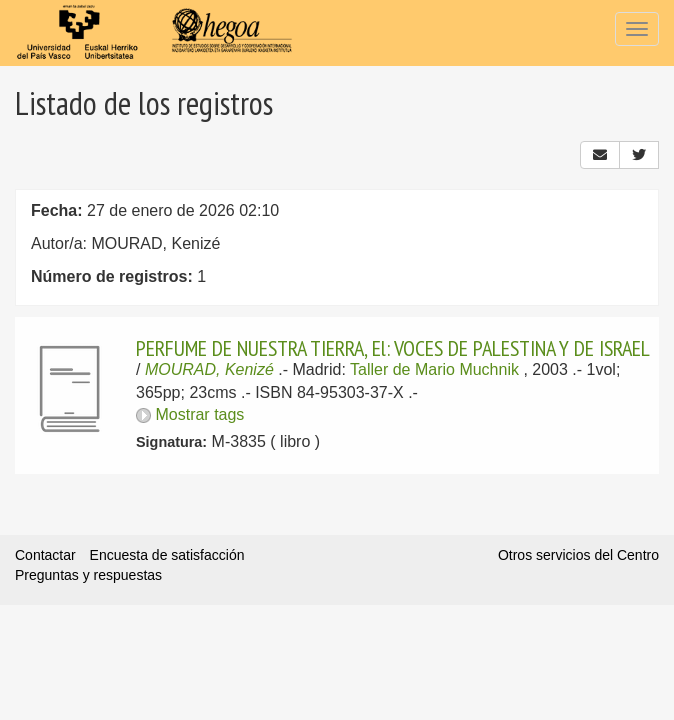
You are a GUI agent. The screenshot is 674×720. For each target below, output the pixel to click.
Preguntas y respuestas (88, 575)
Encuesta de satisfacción (167, 555)
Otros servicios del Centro (578, 555)
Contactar (45, 555)
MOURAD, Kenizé (209, 369)
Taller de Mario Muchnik (434, 369)
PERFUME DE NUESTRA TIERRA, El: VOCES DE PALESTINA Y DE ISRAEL (393, 348)
